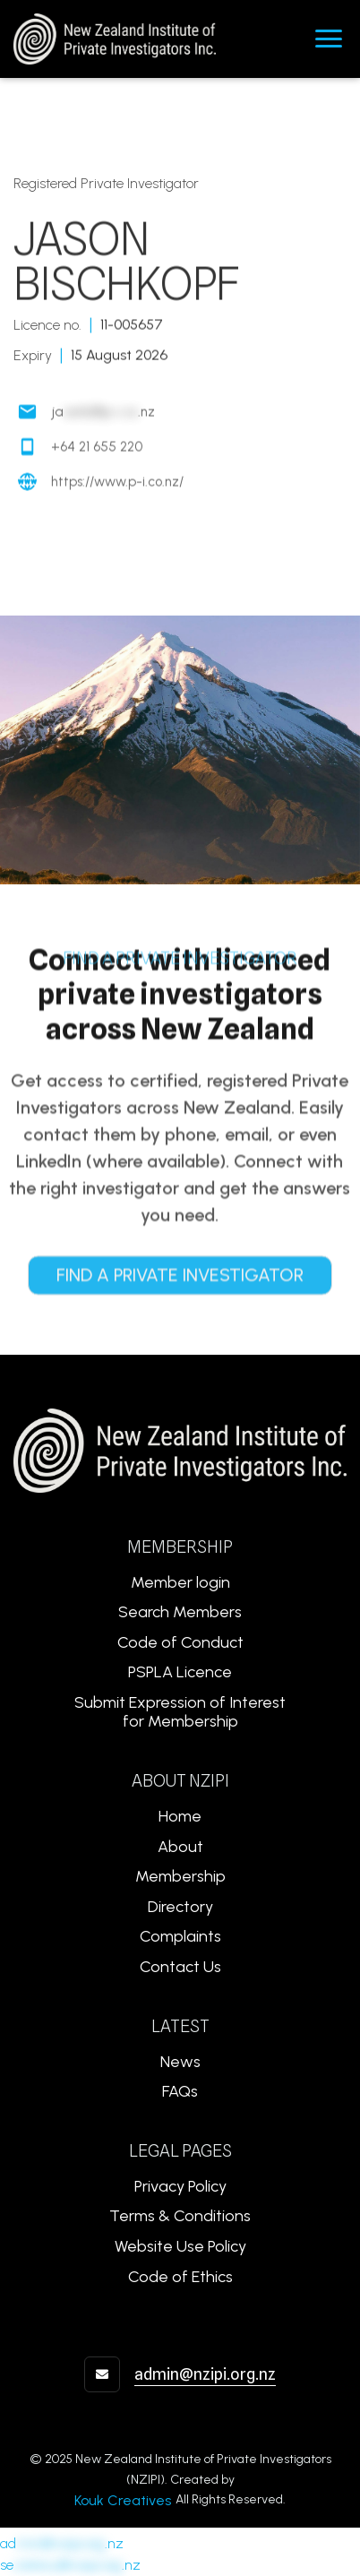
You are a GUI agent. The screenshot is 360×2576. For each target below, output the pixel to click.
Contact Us (180, 1967)
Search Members (180, 1612)
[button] (328, 38)
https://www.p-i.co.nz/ (117, 483)
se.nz (70, 2564)
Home (180, 1816)
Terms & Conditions (180, 2216)
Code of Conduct (180, 1642)
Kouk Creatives (122, 2500)
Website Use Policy (180, 2246)
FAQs (180, 2091)
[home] (108, 39)
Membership (180, 1876)
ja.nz (103, 413)
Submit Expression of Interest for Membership (180, 1712)
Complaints (180, 1936)
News (180, 2062)
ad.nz (62, 2543)
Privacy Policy (180, 2186)
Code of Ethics (180, 2277)
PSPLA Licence (180, 1672)
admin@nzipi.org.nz (205, 2374)
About (180, 1847)
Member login (180, 1582)
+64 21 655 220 (96, 448)
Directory (180, 1907)
